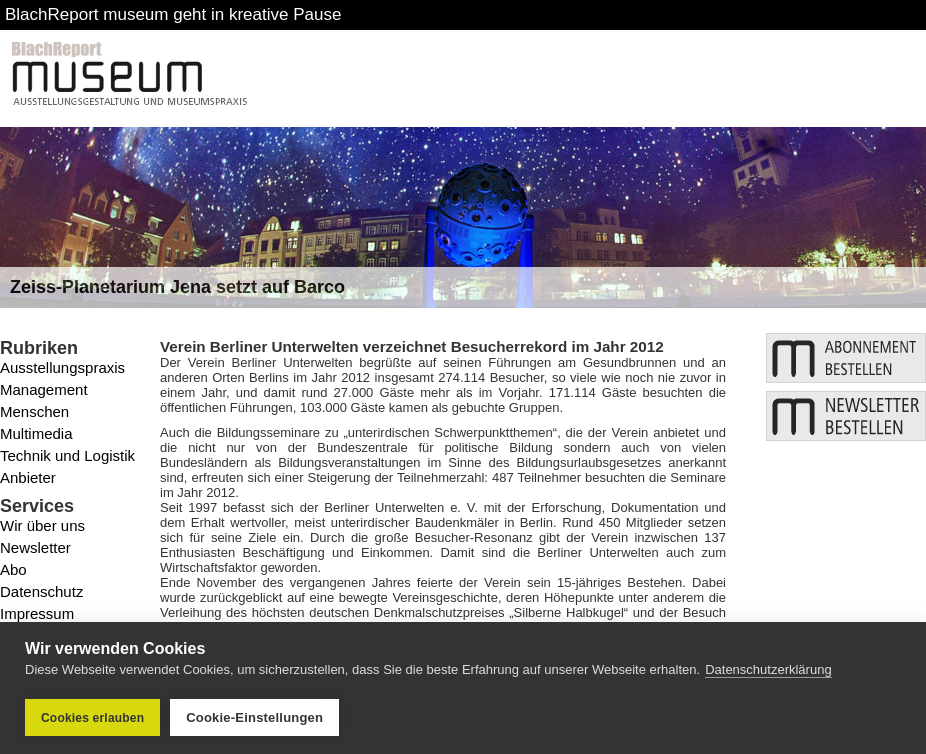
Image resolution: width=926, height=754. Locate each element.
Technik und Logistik (67, 455)
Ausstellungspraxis (62, 367)
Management (44, 389)
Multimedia (36, 433)
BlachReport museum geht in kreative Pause (173, 14)
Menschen (34, 411)
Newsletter (35, 547)
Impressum (37, 613)
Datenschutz (41, 591)
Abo (13, 569)
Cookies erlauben (92, 718)
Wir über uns (42, 525)
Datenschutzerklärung (768, 669)
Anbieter (28, 477)
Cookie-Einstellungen (254, 717)
